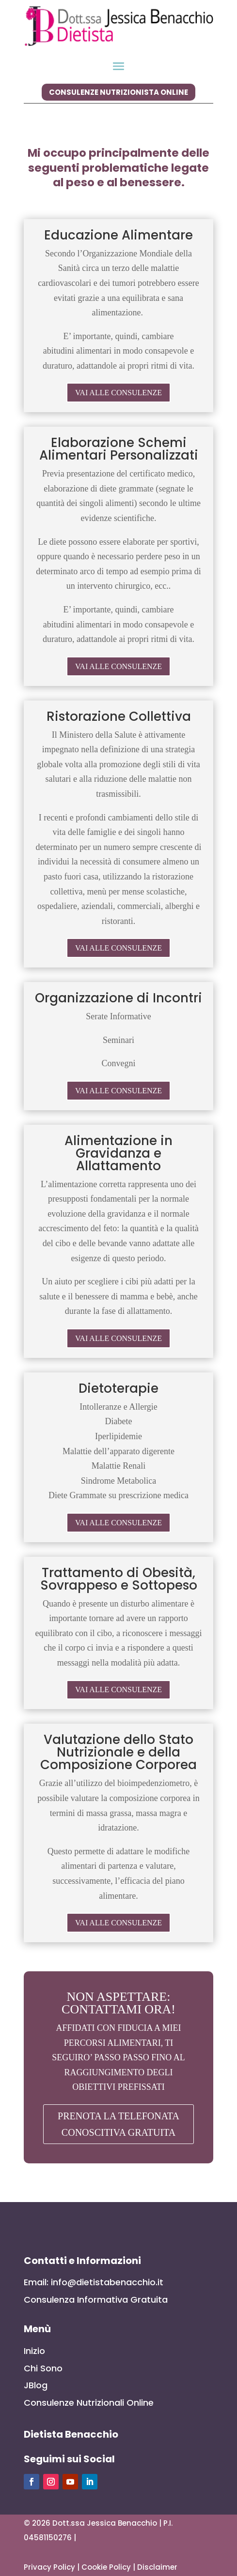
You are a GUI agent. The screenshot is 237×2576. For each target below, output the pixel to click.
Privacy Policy (49, 2567)
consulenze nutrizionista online (118, 92)
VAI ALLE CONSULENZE (118, 392)
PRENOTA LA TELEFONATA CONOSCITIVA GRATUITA (118, 2124)
